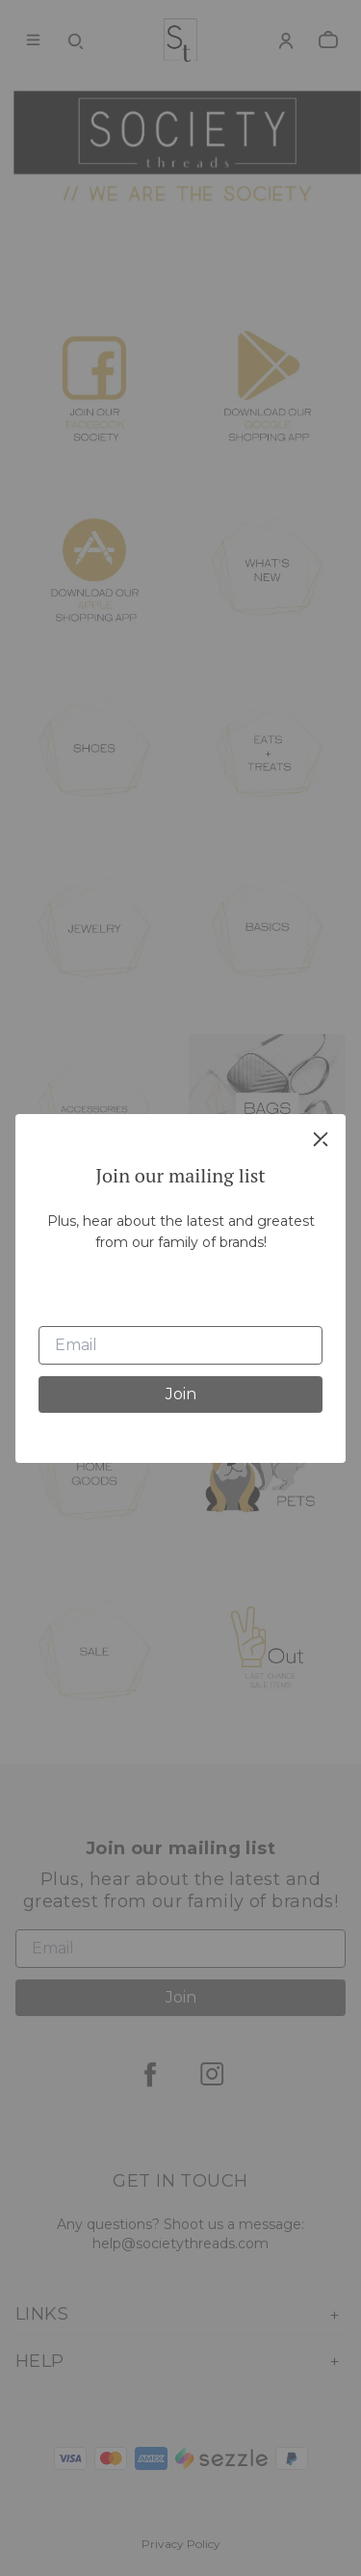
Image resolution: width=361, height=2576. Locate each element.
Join (181, 1394)
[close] (320, 1139)
